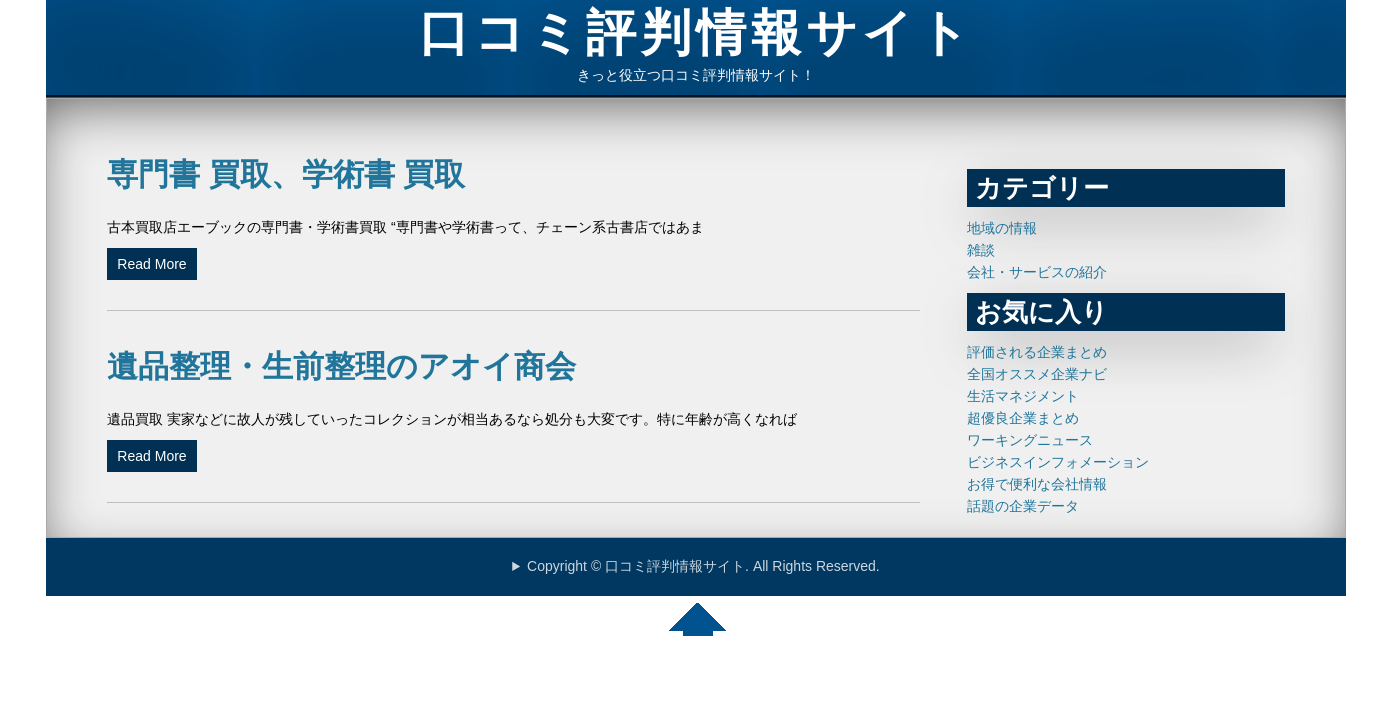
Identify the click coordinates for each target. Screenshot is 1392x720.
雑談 (981, 250)
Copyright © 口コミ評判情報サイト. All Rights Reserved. (703, 566)
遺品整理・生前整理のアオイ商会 (341, 366)
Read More (151, 264)
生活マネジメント (1023, 396)
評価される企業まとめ (1037, 352)
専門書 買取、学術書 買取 (286, 174)
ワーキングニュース (1030, 440)
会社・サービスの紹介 (1037, 272)
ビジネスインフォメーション (1058, 462)
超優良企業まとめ (1023, 418)
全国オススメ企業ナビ (1037, 374)
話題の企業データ (1023, 506)
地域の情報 (1002, 228)
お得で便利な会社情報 (1037, 484)
